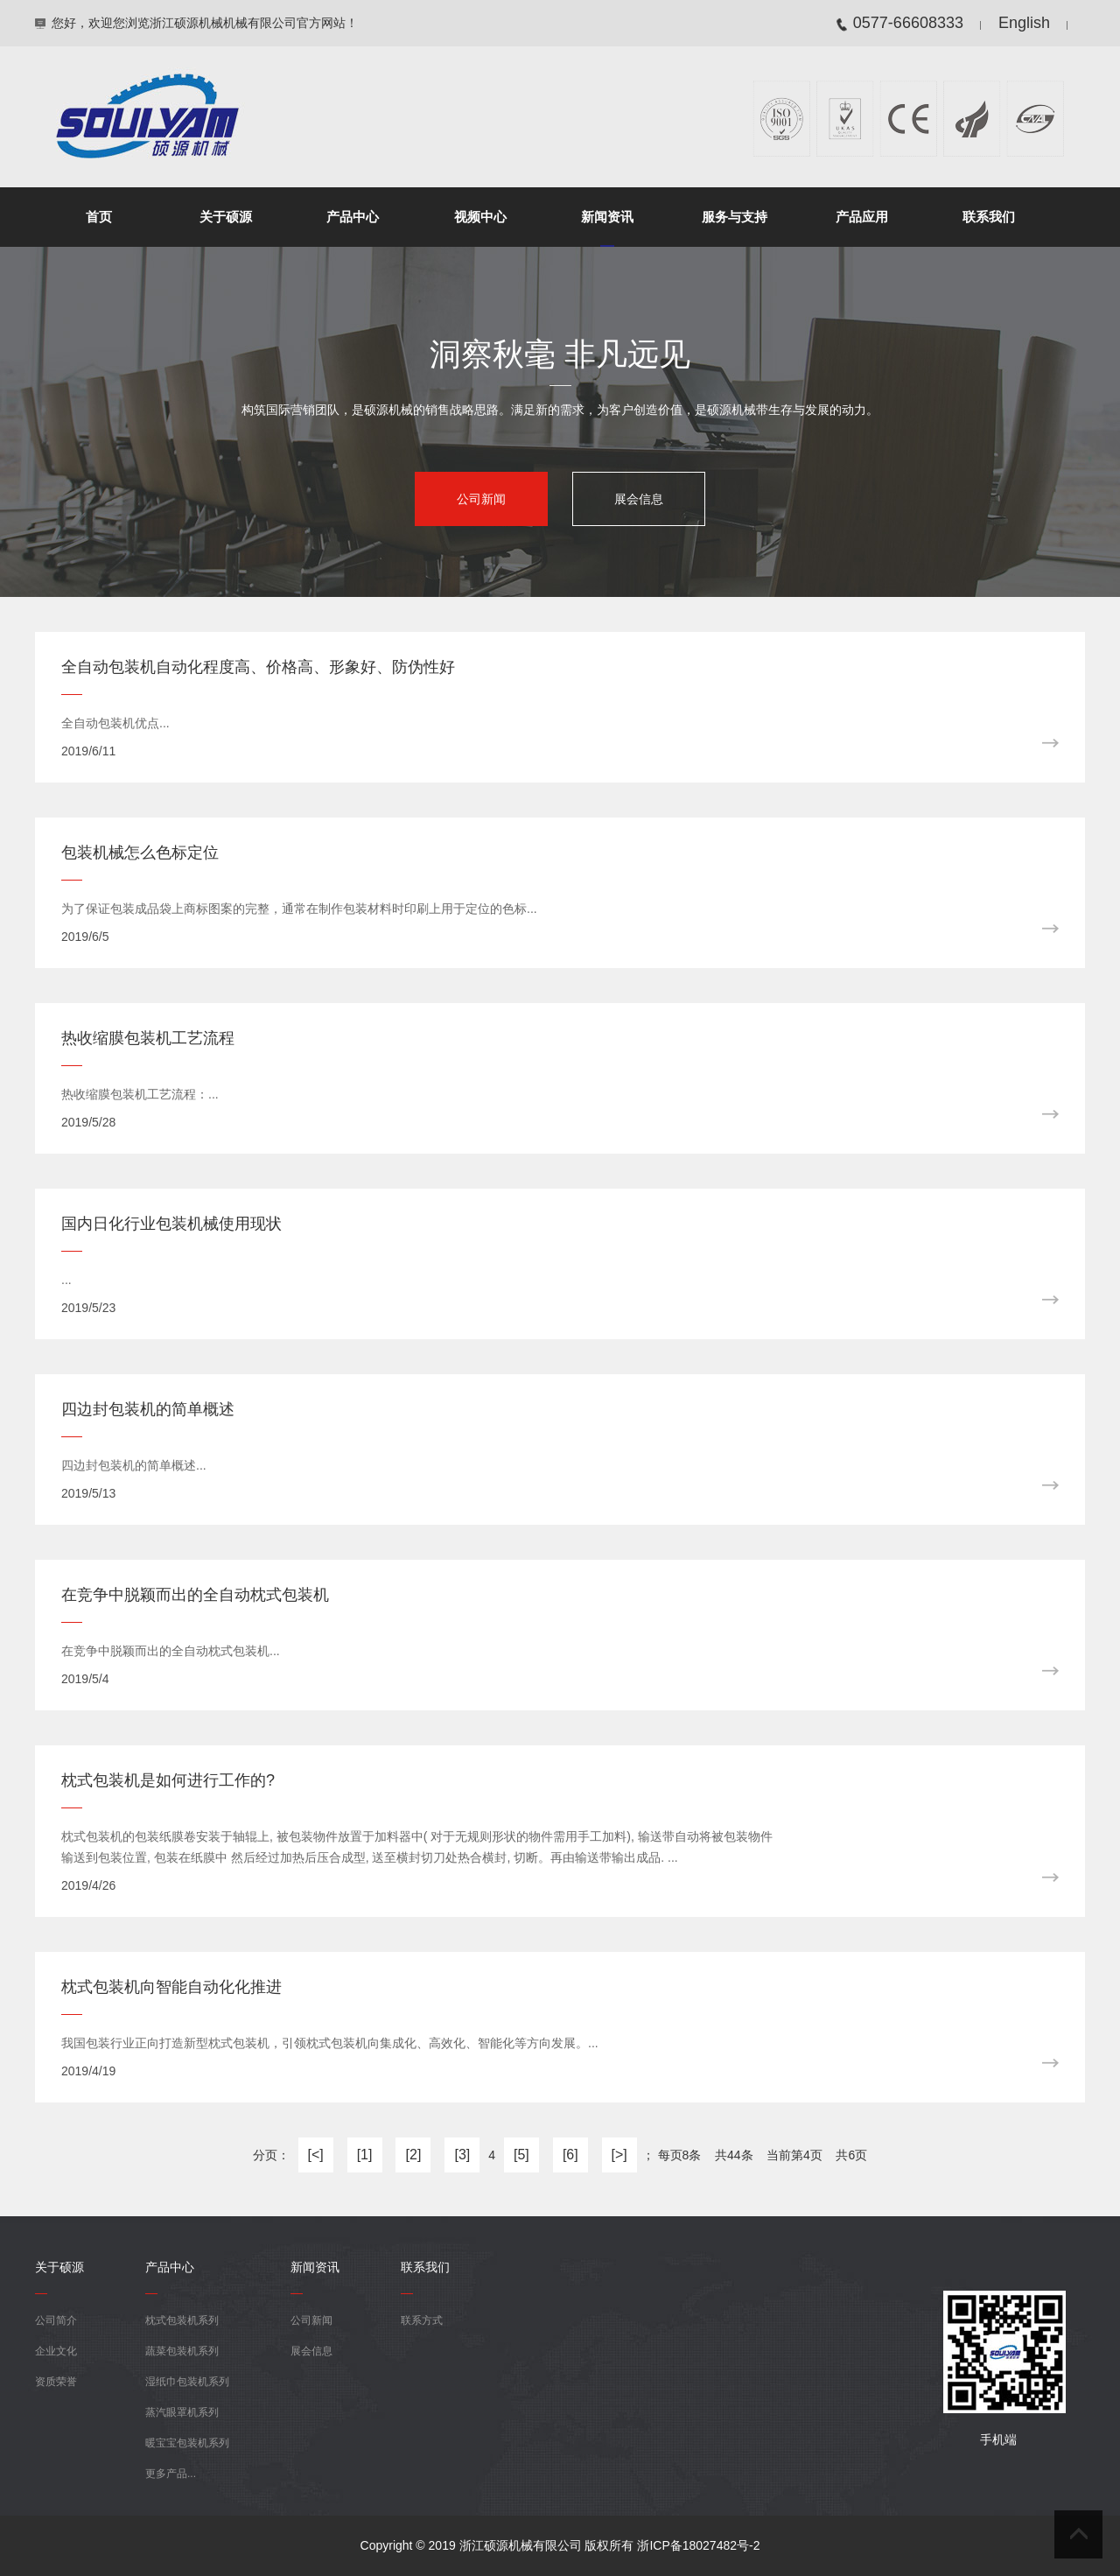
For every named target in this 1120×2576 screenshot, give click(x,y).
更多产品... (170, 2473)
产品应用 (862, 216)
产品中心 (352, 216)
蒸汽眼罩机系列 (182, 2412)
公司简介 (56, 2320)
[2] (414, 2154)
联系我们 (988, 216)
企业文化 (56, 2351)
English (1024, 23)
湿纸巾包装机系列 (187, 2382)
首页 (99, 216)
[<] (316, 2154)
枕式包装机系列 (182, 2320)
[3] (462, 2154)
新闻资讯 (607, 216)
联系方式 (422, 2320)
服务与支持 (734, 216)
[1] (365, 2154)
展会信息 (638, 499)
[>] (619, 2154)
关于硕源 (226, 216)
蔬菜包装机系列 (182, 2351)
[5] (521, 2154)
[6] (570, 2154)
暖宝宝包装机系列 (187, 2443)
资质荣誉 (56, 2382)
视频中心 (480, 216)
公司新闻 (481, 499)
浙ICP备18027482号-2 (698, 2545)
